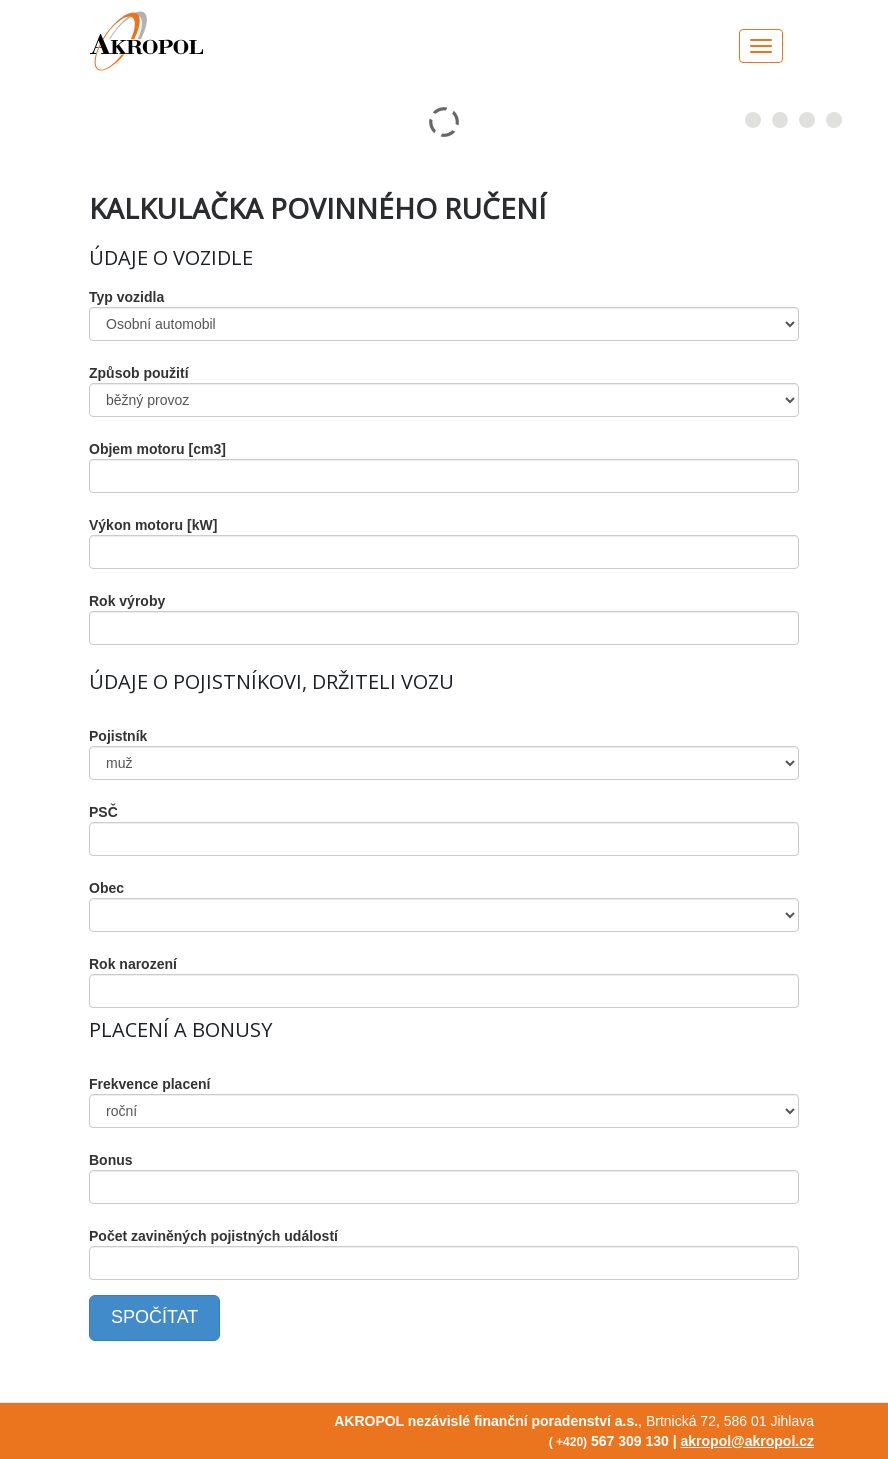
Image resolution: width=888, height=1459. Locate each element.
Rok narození (133, 964)
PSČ (103, 812)
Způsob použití (139, 373)
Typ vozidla (126, 297)
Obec (106, 888)
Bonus (111, 1160)
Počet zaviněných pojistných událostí (213, 1236)
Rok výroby (127, 601)
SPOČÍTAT (154, 1317)
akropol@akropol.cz (747, 1441)
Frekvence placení (149, 1084)
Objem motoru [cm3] (157, 449)
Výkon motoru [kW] (153, 525)
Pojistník (118, 736)
